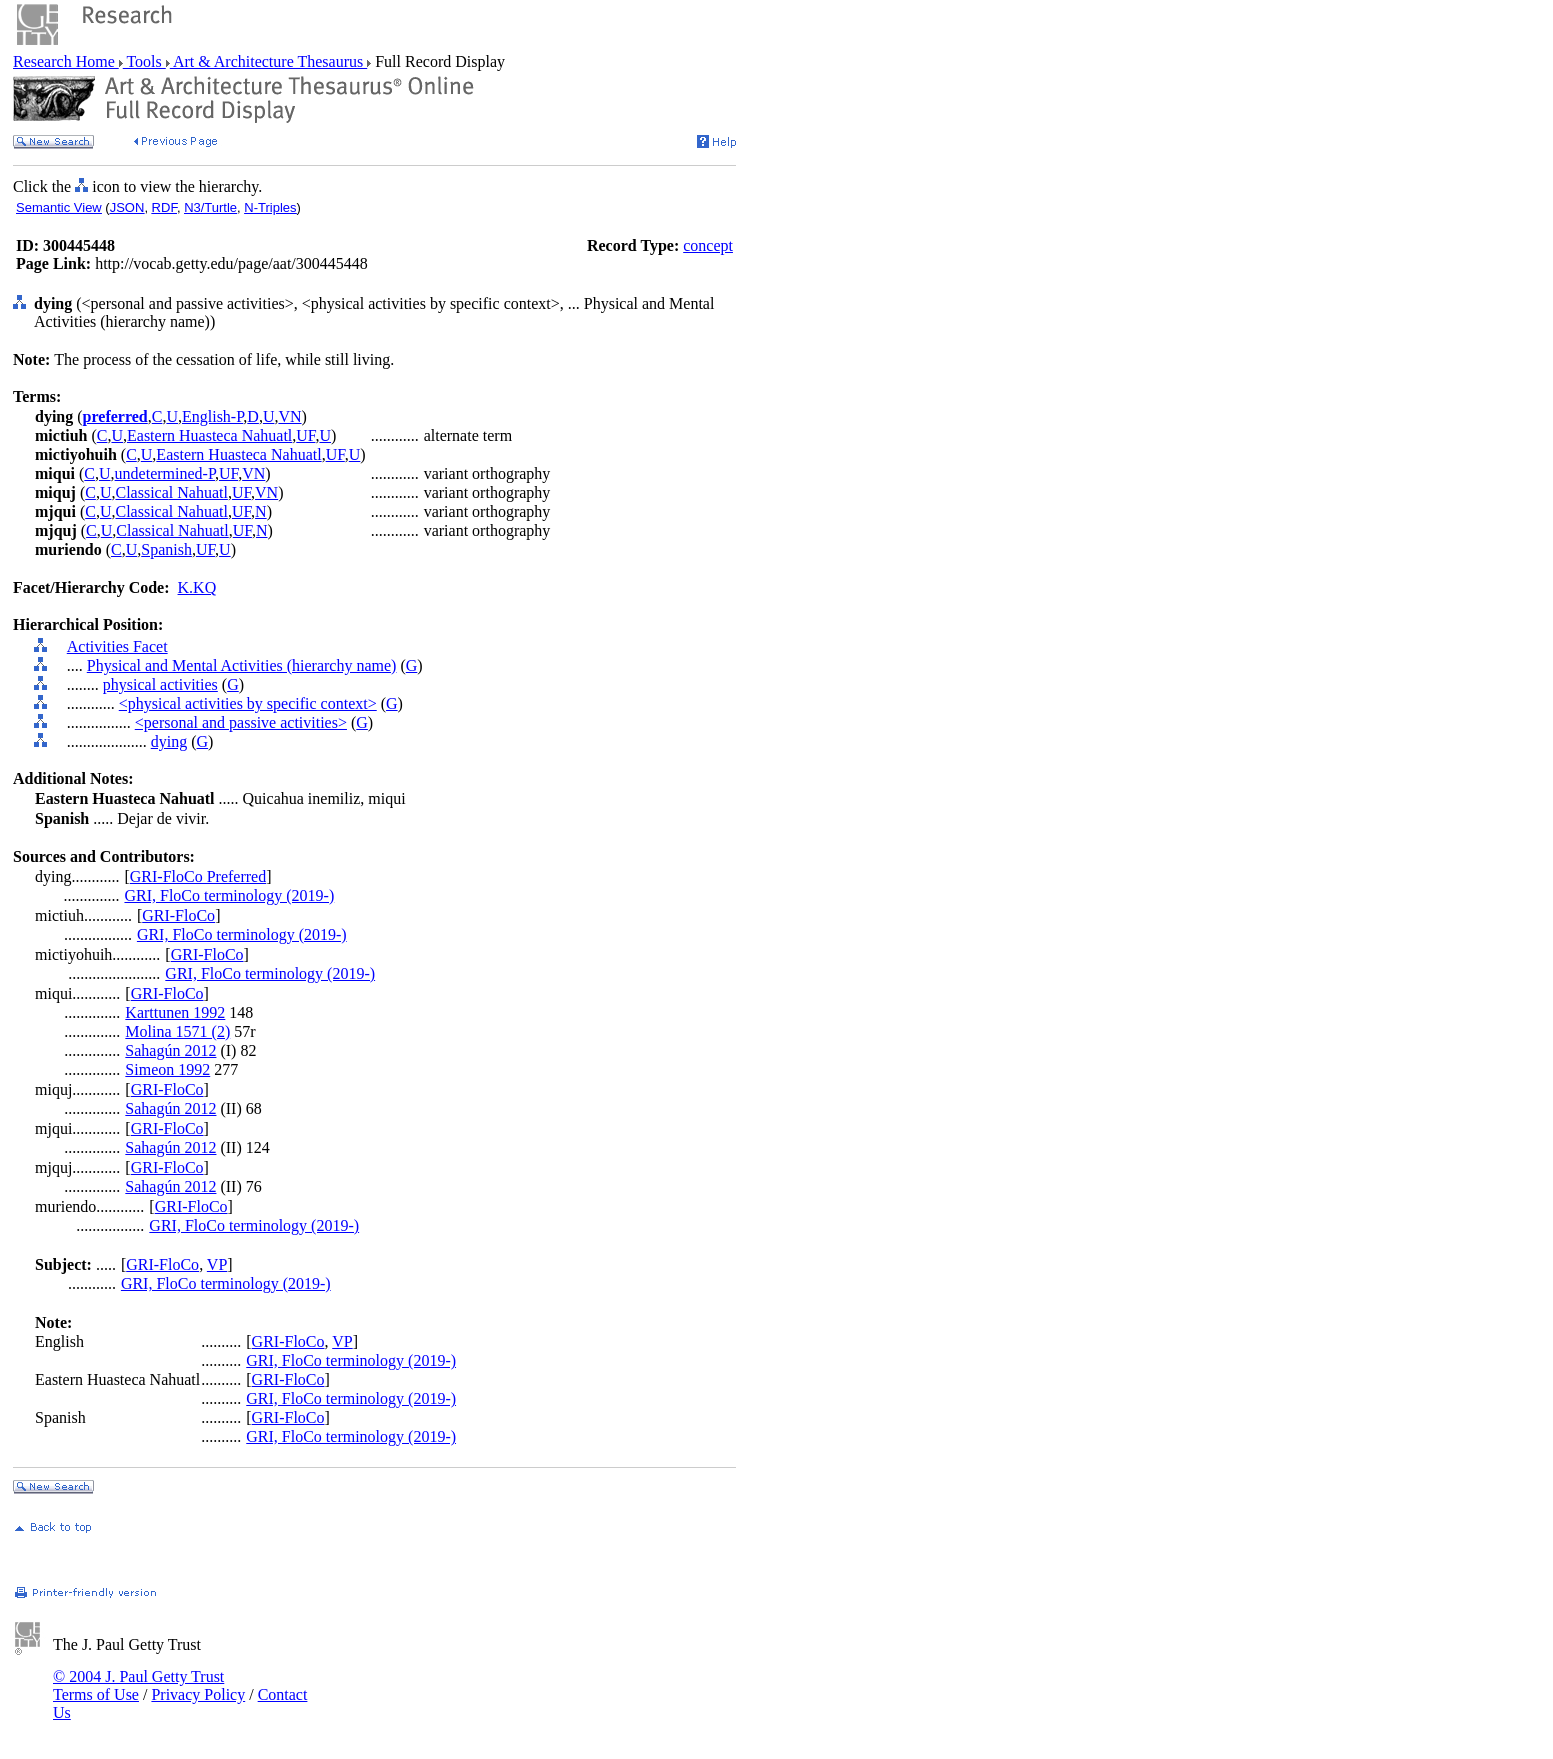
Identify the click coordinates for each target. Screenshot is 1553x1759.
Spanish (166, 549)
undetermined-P (165, 473)
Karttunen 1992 (175, 1012)
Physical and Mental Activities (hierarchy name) (242, 665)
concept (708, 245)
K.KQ (197, 587)
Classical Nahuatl (171, 492)
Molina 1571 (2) (177, 1031)
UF (305, 435)
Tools (144, 61)
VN (289, 416)
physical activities (160, 684)
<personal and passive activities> (241, 722)
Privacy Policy (198, 1694)
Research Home (66, 61)
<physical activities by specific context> (248, 703)
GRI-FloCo (178, 915)
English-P (212, 416)
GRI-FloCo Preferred (198, 876)
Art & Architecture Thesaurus (268, 61)
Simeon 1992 (167, 1069)
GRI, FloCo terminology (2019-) (229, 895)
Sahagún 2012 (170, 1050)
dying (169, 741)
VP (217, 1264)
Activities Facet (117, 646)
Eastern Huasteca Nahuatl (209, 435)
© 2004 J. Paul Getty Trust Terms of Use (138, 1685)
